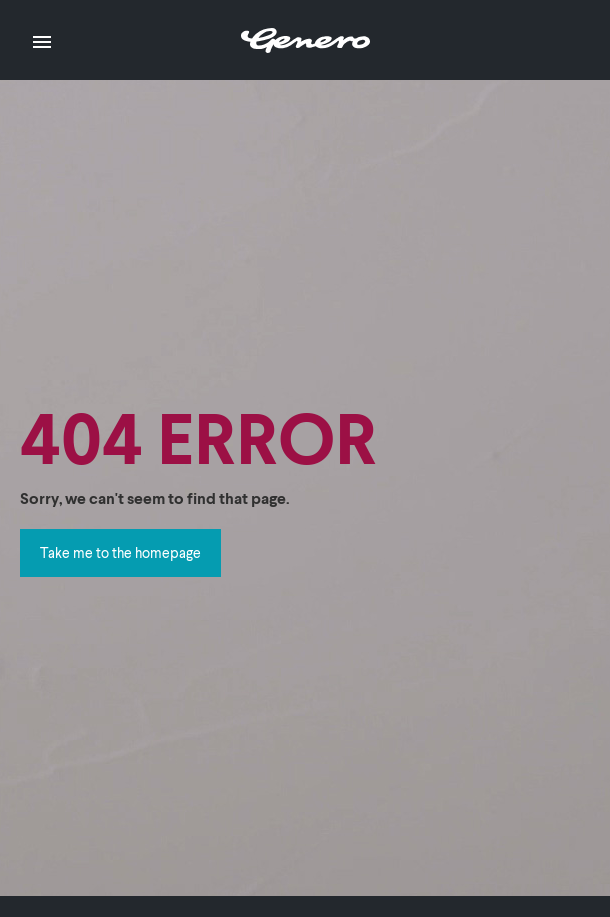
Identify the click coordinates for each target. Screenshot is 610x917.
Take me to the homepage (120, 552)
